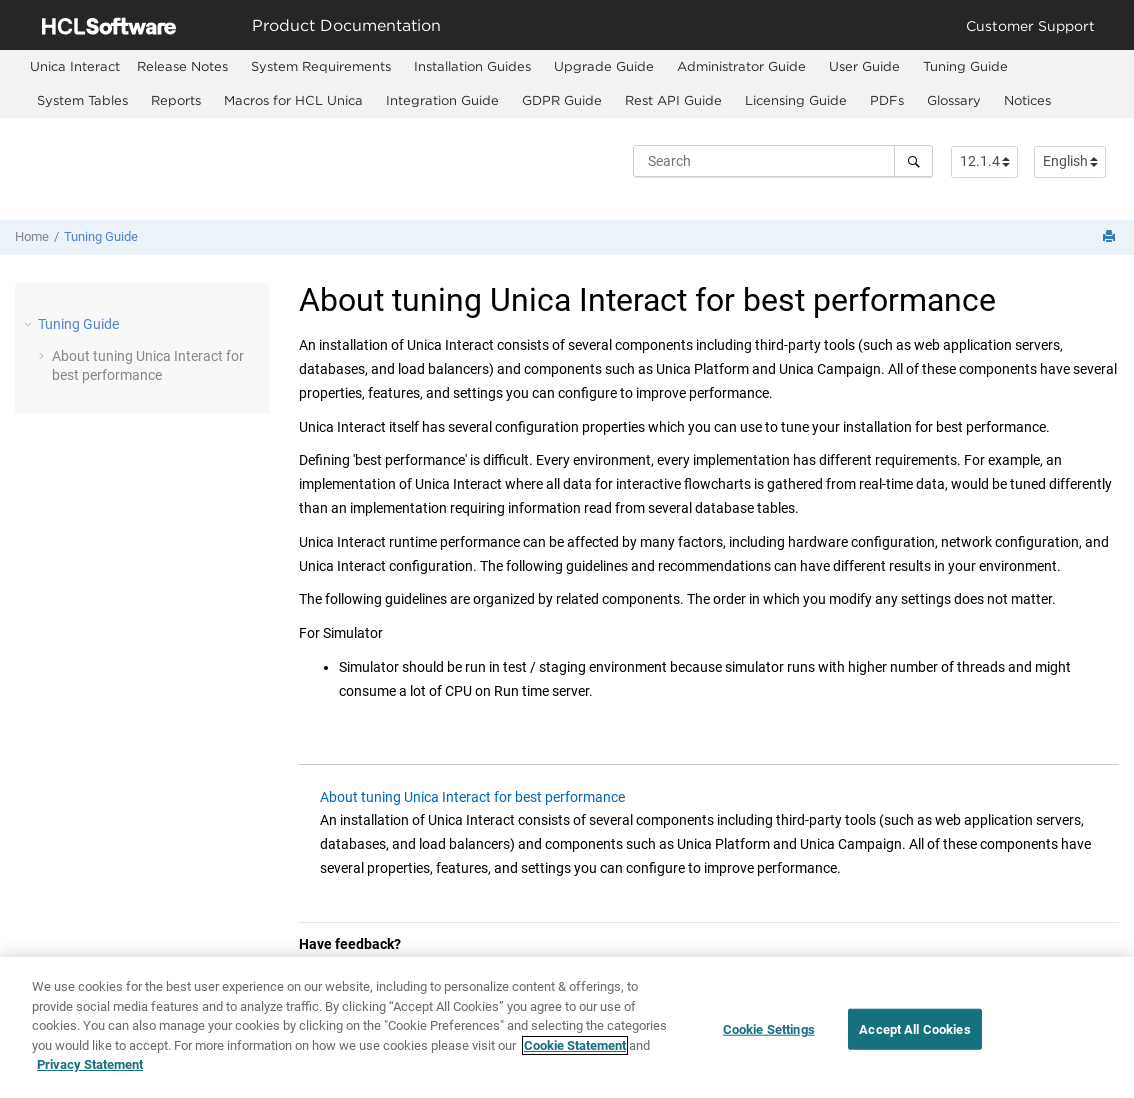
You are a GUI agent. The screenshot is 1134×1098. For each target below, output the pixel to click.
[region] (567, 1027)
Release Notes (182, 66)
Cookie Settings (769, 1028)
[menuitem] (75, 66)
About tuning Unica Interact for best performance (472, 797)
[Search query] (783, 161)
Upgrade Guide (604, 66)
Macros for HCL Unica (293, 100)
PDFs (887, 100)
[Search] (913, 161)
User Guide (864, 66)
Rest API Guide (673, 100)
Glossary (954, 100)
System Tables (82, 100)
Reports (176, 100)
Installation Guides (472, 66)
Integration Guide (442, 100)
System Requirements (321, 66)
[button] (30, 324)
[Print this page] (1111, 237)
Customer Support (1030, 25)
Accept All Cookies (914, 1028)
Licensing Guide (796, 100)
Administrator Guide (741, 66)
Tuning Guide (965, 66)
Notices (1027, 100)
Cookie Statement (575, 1045)
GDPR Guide (562, 100)
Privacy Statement (90, 1064)
